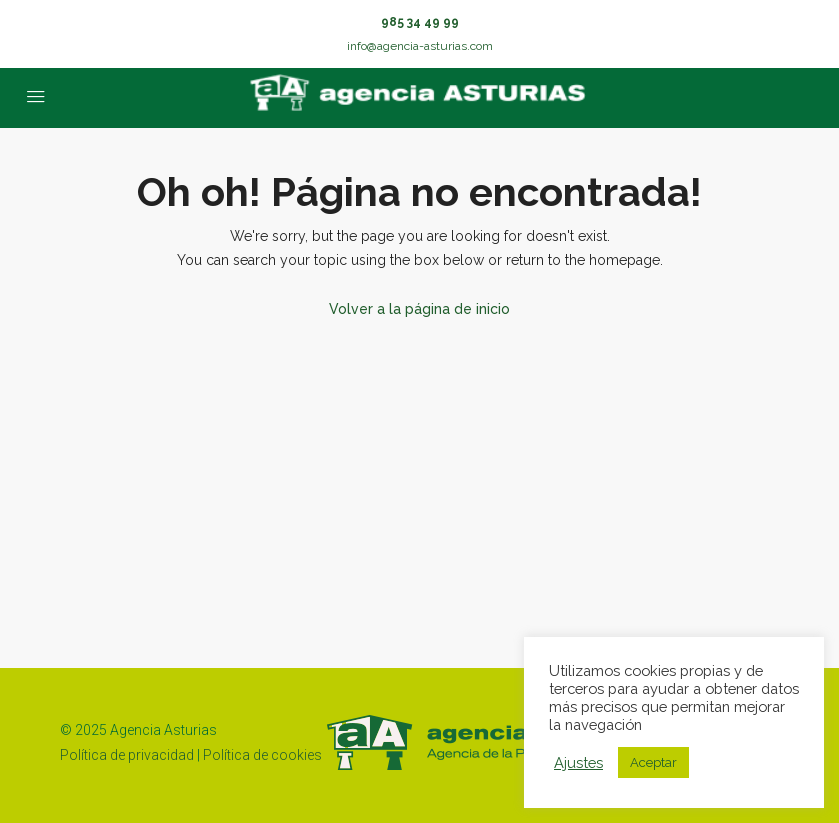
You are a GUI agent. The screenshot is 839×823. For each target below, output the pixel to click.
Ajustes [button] (578, 762)
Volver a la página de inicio (419, 309)
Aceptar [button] (653, 762)
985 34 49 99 (420, 22)
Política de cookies (262, 755)
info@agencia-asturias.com (420, 46)
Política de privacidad (127, 755)
